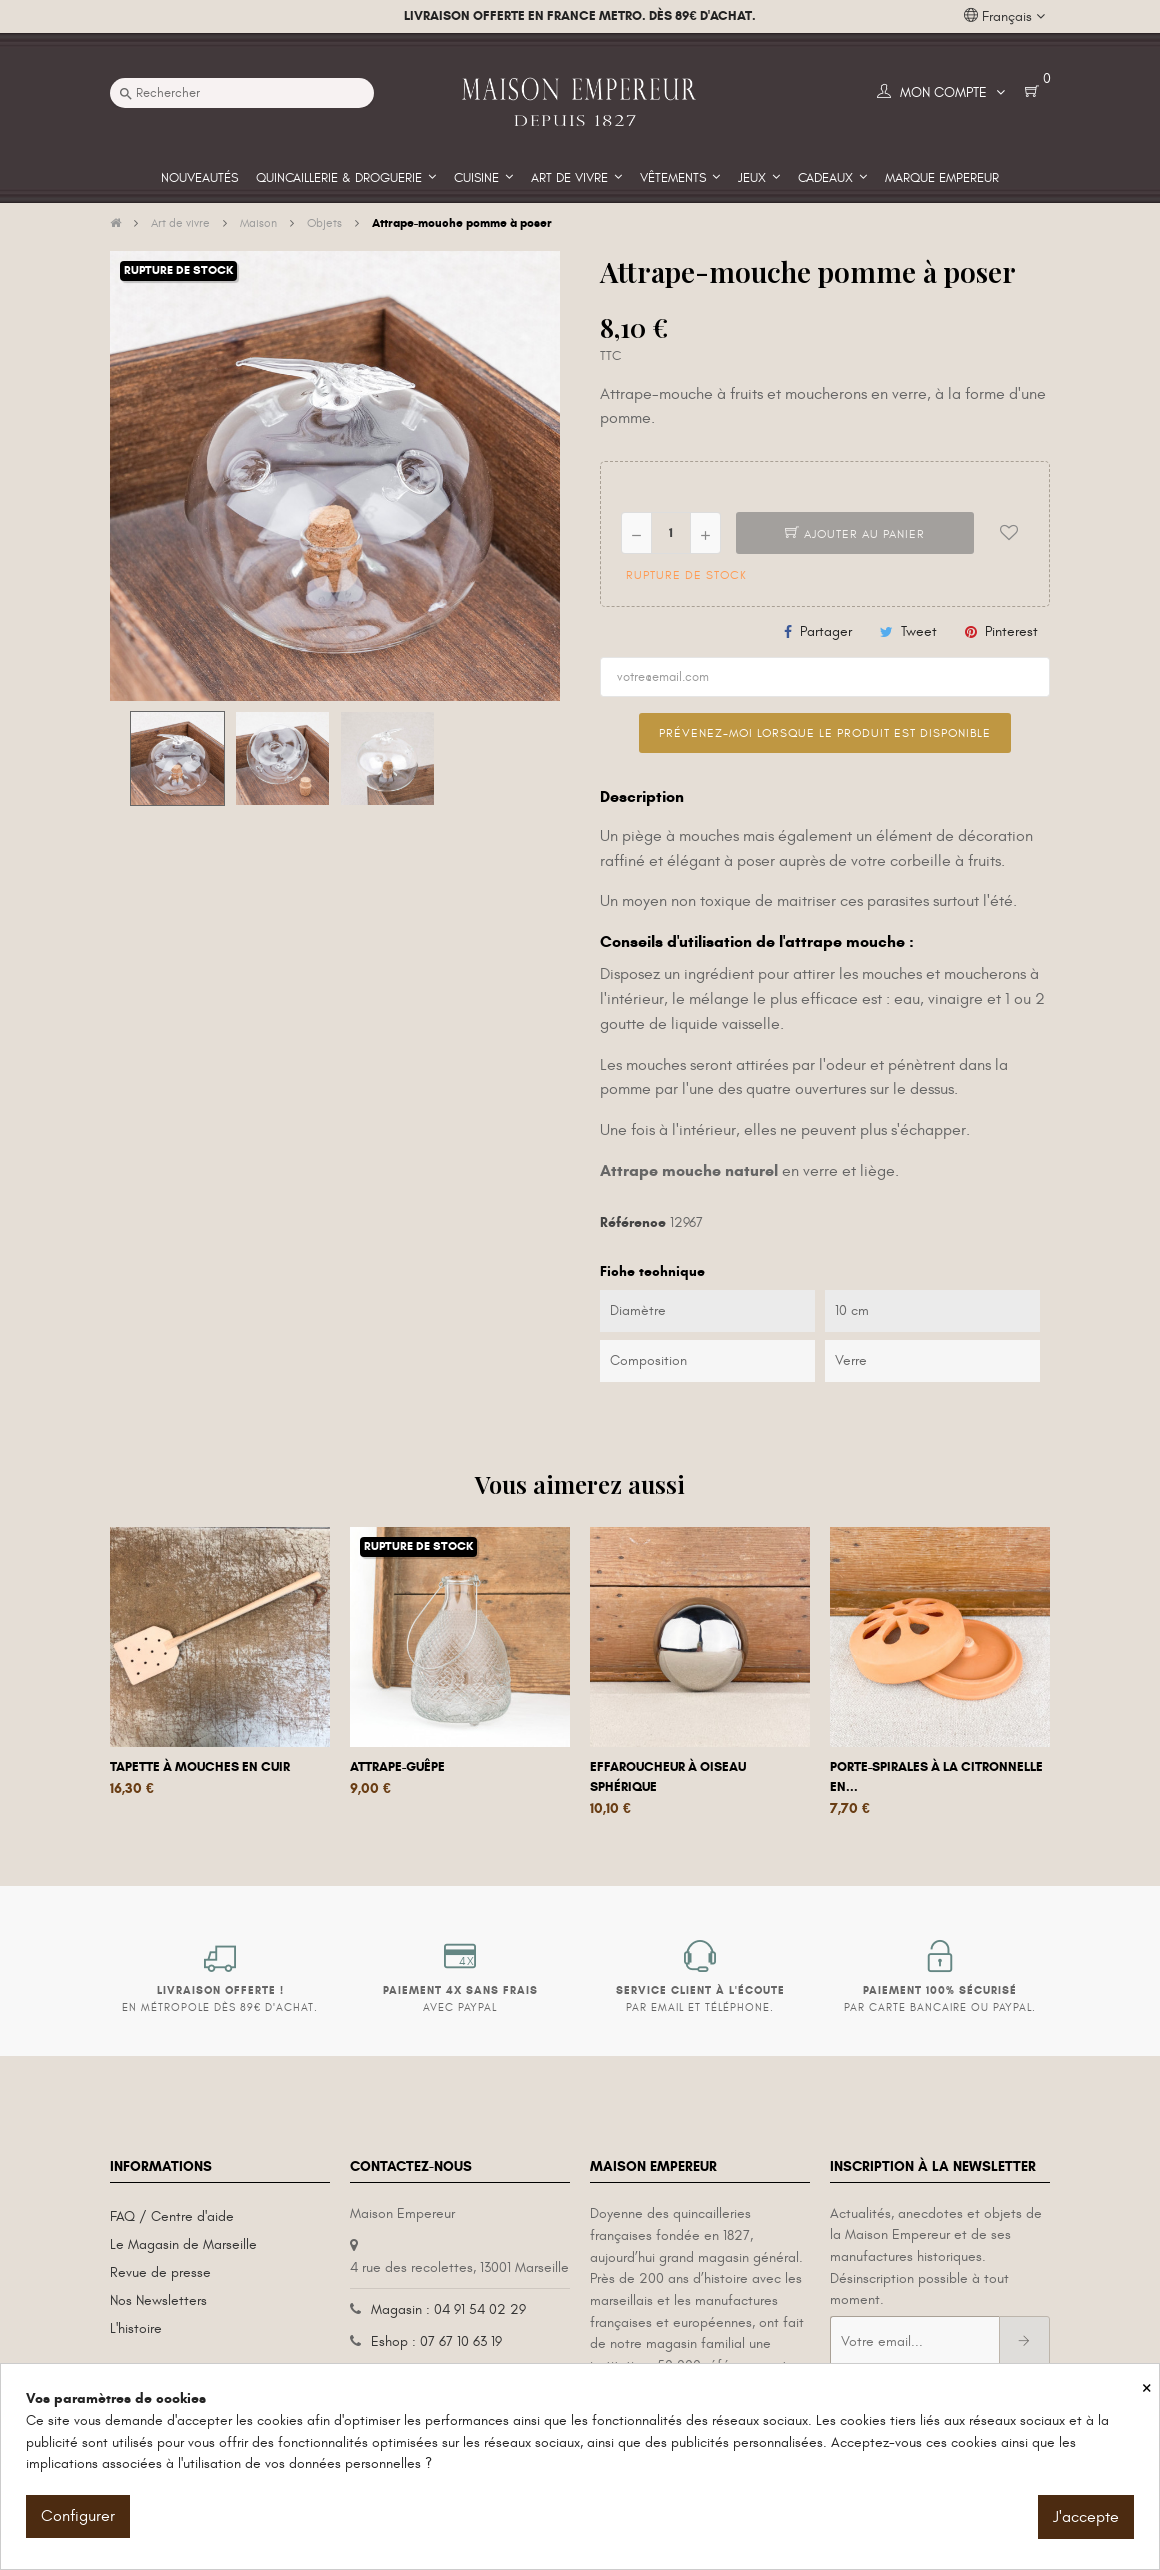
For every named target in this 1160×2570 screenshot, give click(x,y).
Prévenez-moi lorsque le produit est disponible (825, 733)
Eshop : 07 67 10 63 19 (436, 2341)
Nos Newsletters (158, 2300)
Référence (633, 1222)
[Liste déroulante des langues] (1004, 17)
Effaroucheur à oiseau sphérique (668, 1777)
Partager (826, 631)
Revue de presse (160, 2272)
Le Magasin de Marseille (183, 2244)
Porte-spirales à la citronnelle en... (936, 1777)
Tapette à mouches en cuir (200, 1767)
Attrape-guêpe (397, 1767)
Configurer (78, 2516)
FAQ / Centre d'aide (172, 2216)
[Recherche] (242, 93)
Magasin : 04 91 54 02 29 (448, 2309)
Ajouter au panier (855, 534)
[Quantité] (671, 533)
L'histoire (136, 2328)
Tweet (919, 631)
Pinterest (1011, 631)
